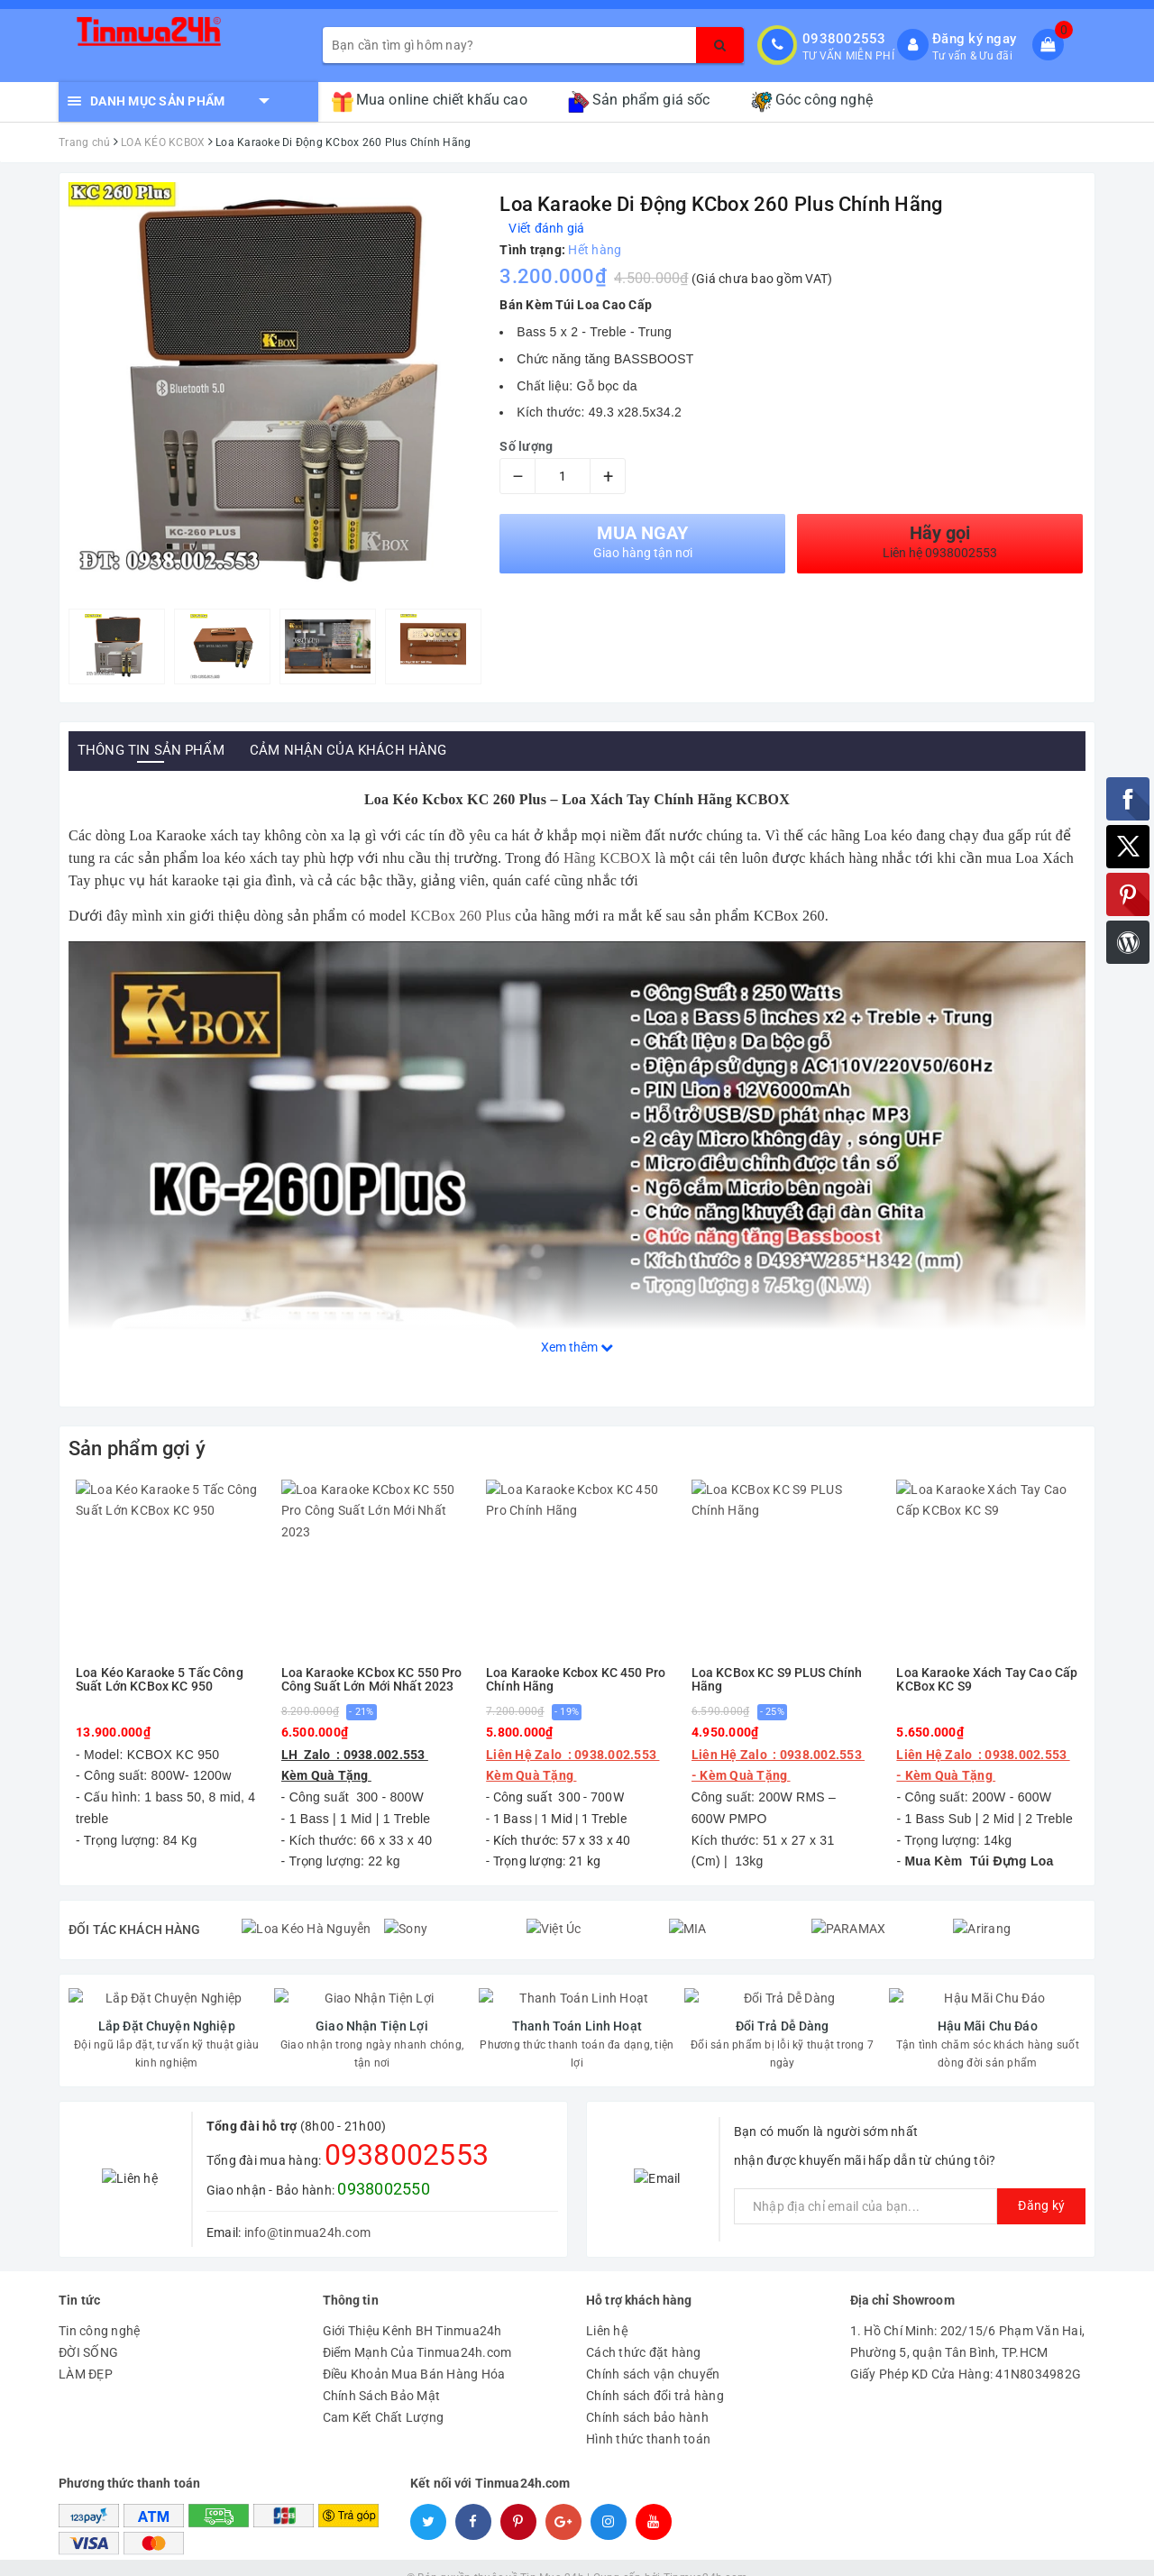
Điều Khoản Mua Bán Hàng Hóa (414, 2353)
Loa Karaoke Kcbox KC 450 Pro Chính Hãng (575, 1679)
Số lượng (526, 446)
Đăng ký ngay (974, 39)
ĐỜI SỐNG (88, 2331)
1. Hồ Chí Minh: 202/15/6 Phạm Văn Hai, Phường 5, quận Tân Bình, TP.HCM (967, 2321)
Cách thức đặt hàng (643, 2331)
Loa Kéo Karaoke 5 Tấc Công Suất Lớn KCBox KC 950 (159, 1679)
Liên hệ (607, 2310)
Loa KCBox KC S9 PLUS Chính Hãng (777, 1679)
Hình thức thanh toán (648, 2418)
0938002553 (844, 39)
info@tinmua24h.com (307, 2212)
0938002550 (383, 2168)
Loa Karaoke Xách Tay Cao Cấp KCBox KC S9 (986, 1679)
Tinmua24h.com (705, 2558)
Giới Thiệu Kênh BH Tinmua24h (412, 2310)
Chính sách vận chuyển (652, 2353)
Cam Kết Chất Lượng (383, 2396)
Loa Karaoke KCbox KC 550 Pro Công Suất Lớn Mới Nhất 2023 (372, 1679)
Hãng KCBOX (609, 858)
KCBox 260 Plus (460, 915)
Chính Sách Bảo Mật (382, 2375)
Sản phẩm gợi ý (137, 1448)
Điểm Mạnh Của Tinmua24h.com (417, 2331)
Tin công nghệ (99, 2310)
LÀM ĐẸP (86, 2353)
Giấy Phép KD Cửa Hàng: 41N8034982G (966, 2353)
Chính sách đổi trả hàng (655, 2375)
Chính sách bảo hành (647, 2396)
